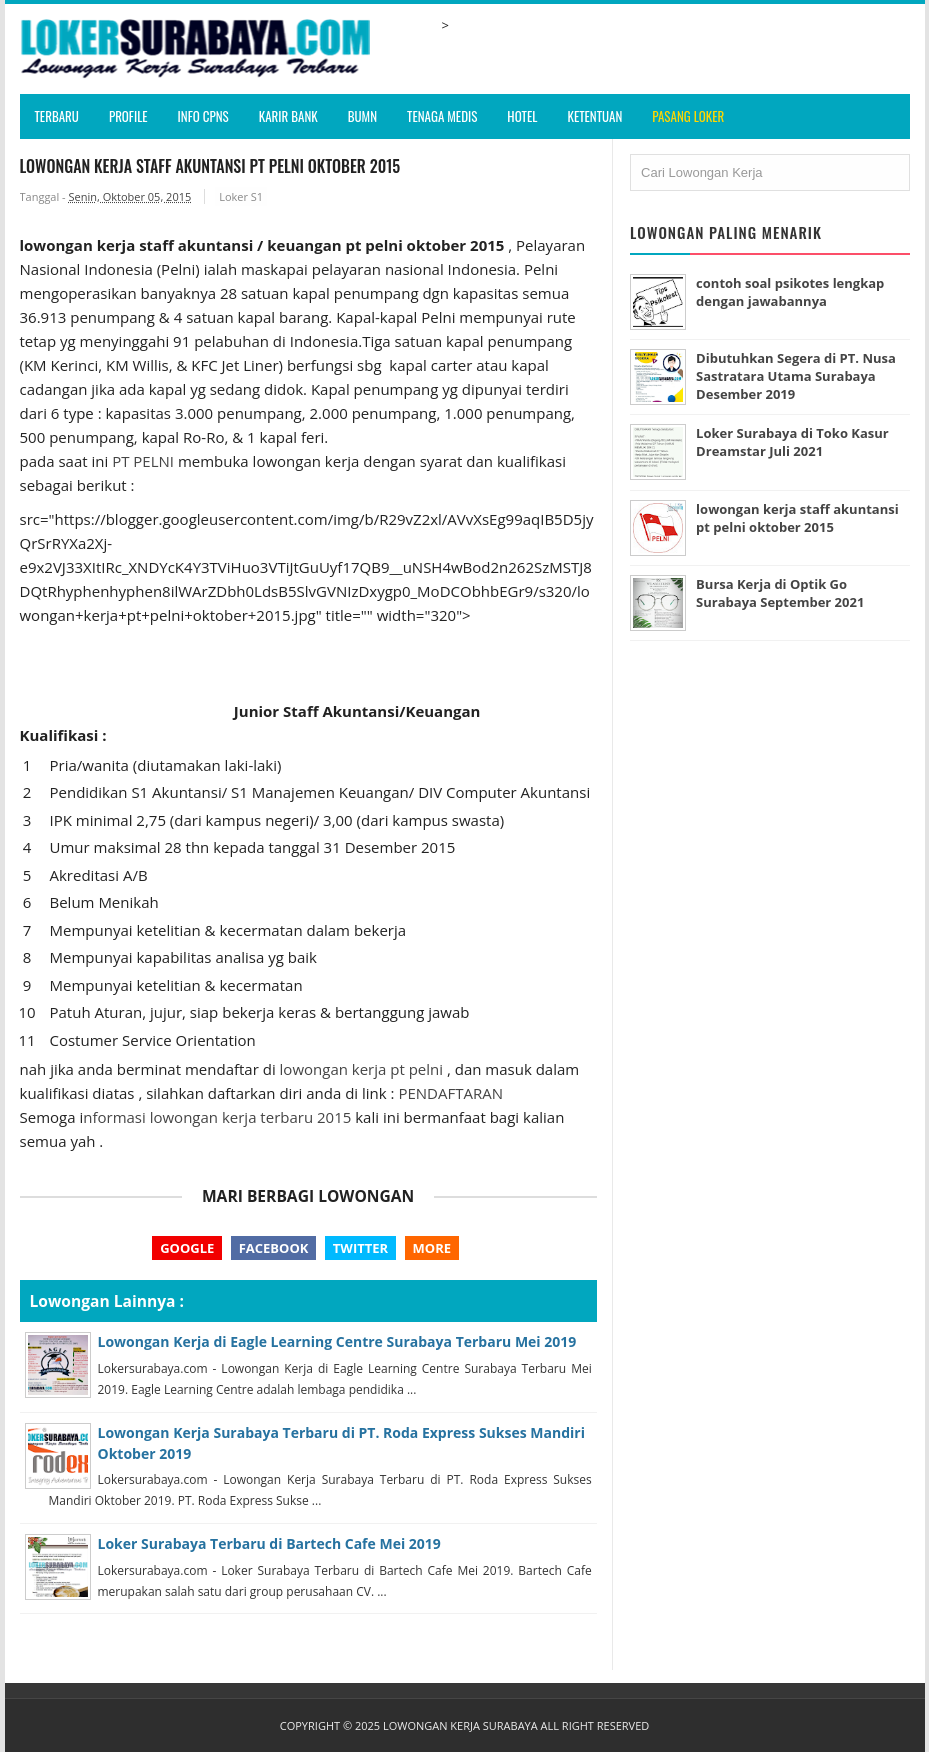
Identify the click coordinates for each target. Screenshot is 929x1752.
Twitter (360, 1248)
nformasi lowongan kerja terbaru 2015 (217, 1117)
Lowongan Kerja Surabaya (460, 1725)
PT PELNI (143, 461)
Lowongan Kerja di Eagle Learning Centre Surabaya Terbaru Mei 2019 (337, 1341)
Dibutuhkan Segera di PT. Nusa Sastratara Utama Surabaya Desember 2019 (796, 376)
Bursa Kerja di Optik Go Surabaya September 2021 (780, 593)
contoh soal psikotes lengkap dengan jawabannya (790, 292)
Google (187, 1248)
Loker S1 (241, 196)
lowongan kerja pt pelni (363, 1069)
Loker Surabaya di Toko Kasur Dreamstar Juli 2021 (792, 442)
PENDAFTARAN (450, 1093)
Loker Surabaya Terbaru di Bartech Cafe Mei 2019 (269, 1543)
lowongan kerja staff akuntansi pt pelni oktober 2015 (797, 518)
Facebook (274, 1248)
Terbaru (57, 116)
